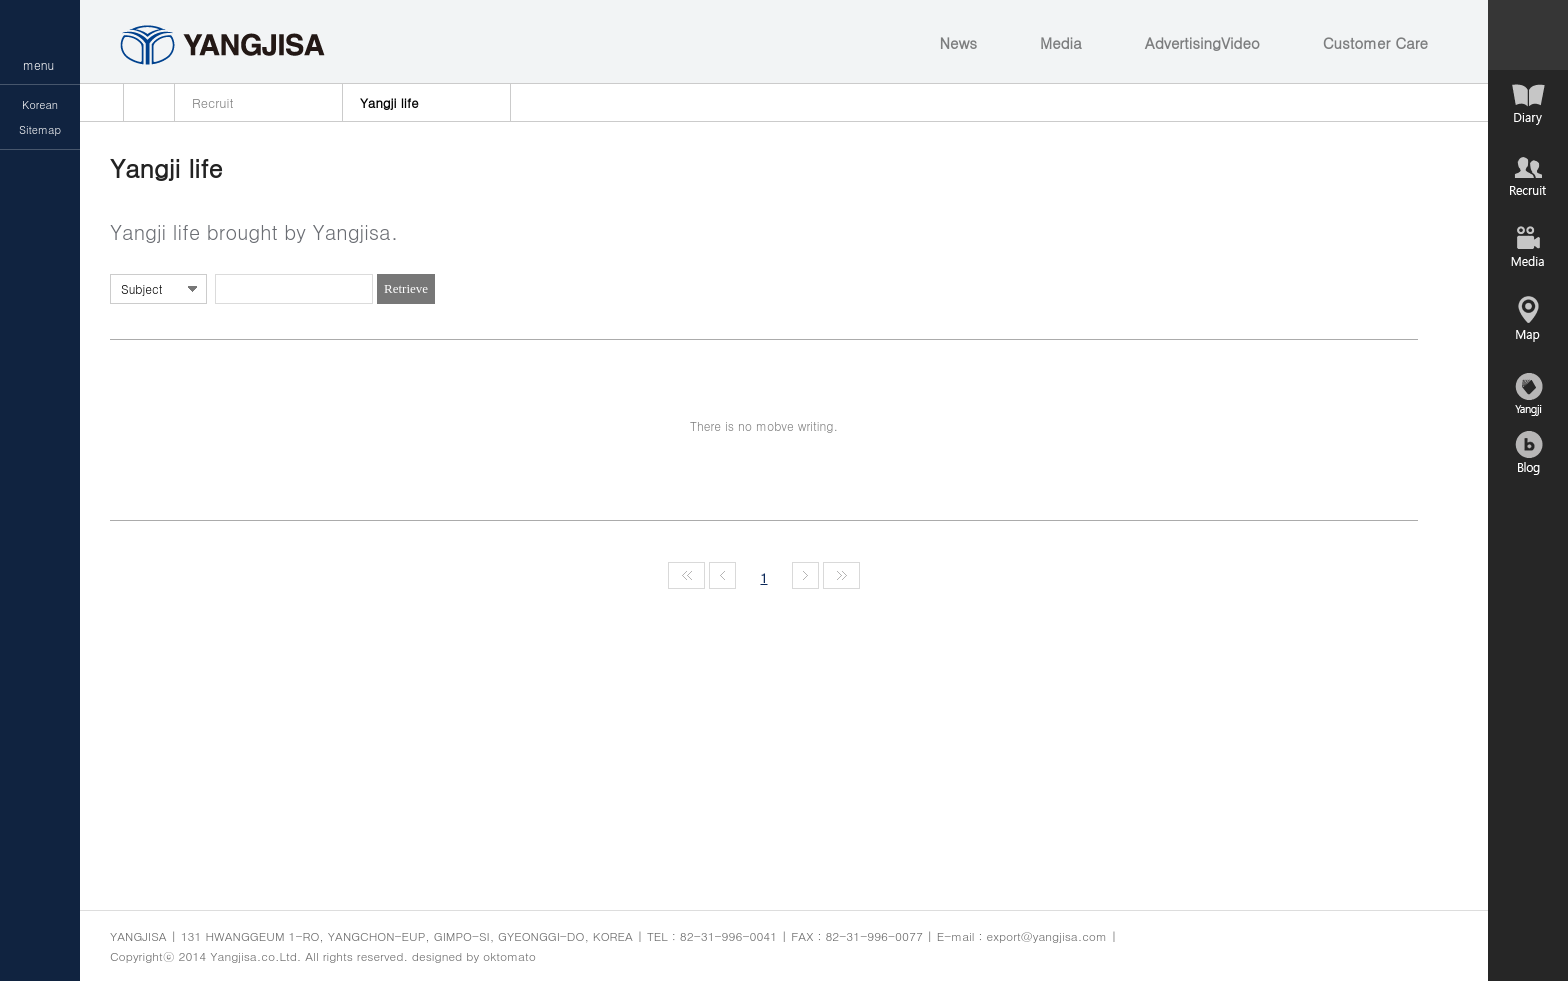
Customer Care (1375, 42)
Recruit (213, 102)
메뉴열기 (40, 42)
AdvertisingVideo (1202, 42)
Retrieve (406, 288)
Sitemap (40, 129)
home (149, 102)
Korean (40, 104)
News (958, 42)
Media (1061, 42)
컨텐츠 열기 (1528, 35)
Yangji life (389, 102)
